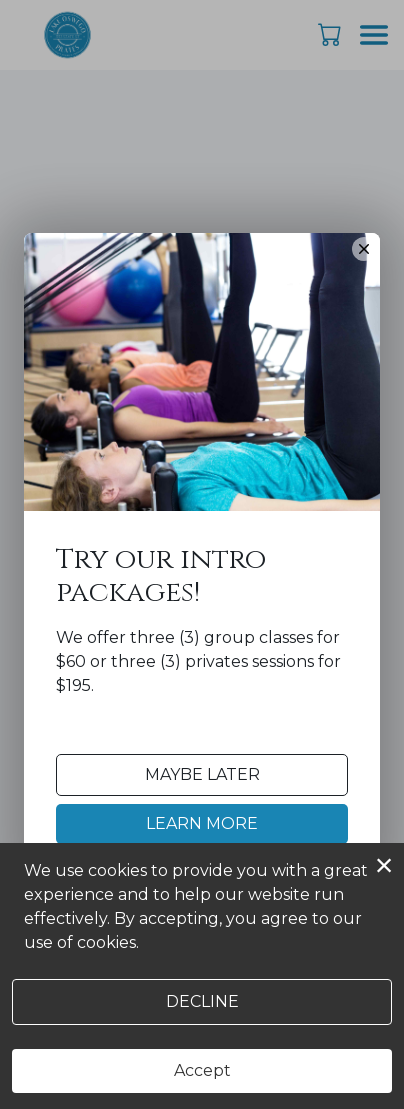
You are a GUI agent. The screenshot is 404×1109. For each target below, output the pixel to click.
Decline (202, 1001)
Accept (202, 1070)
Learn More (202, 823)
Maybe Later (202, 774)
